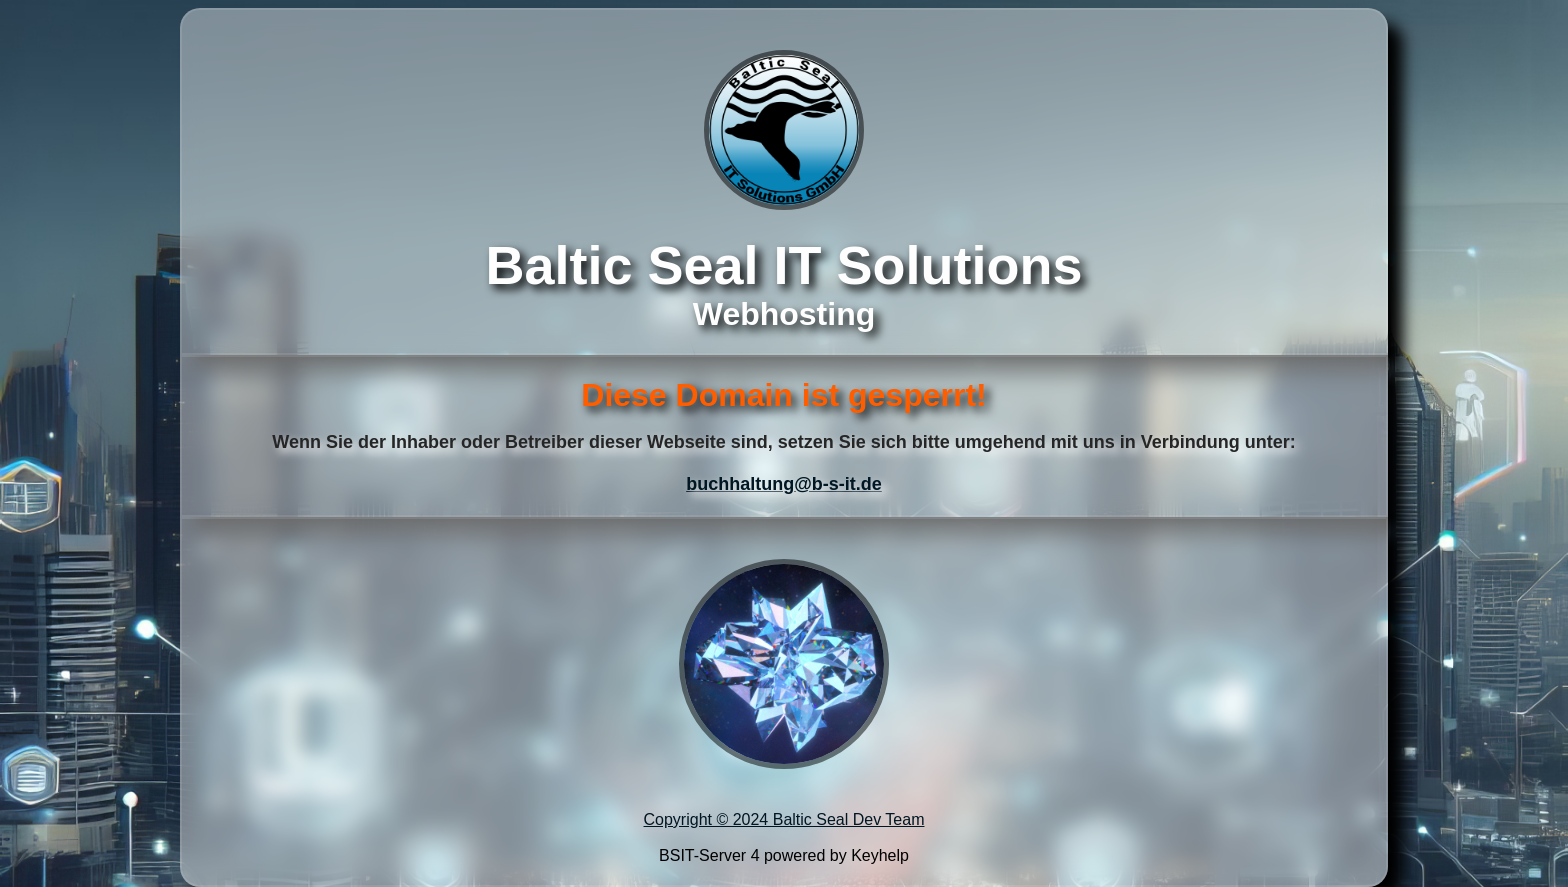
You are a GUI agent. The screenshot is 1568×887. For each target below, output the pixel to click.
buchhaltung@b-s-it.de (784, 484)
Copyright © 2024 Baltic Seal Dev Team (784, 819)
